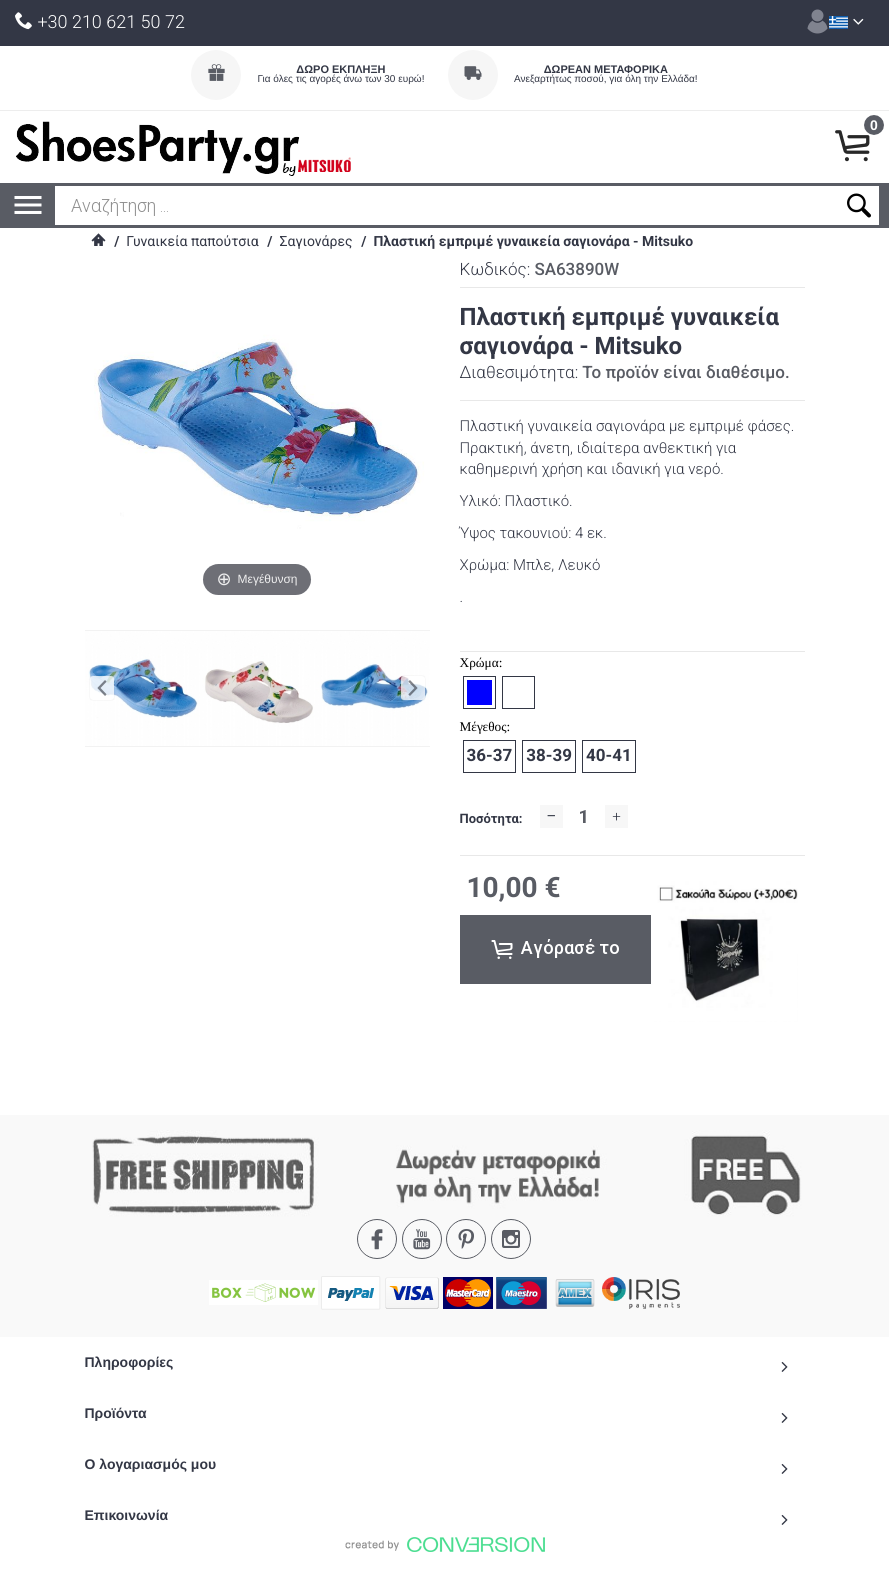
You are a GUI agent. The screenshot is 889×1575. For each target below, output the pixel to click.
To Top (445, 1551)
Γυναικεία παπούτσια (192, 242)
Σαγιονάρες (315, 242)
